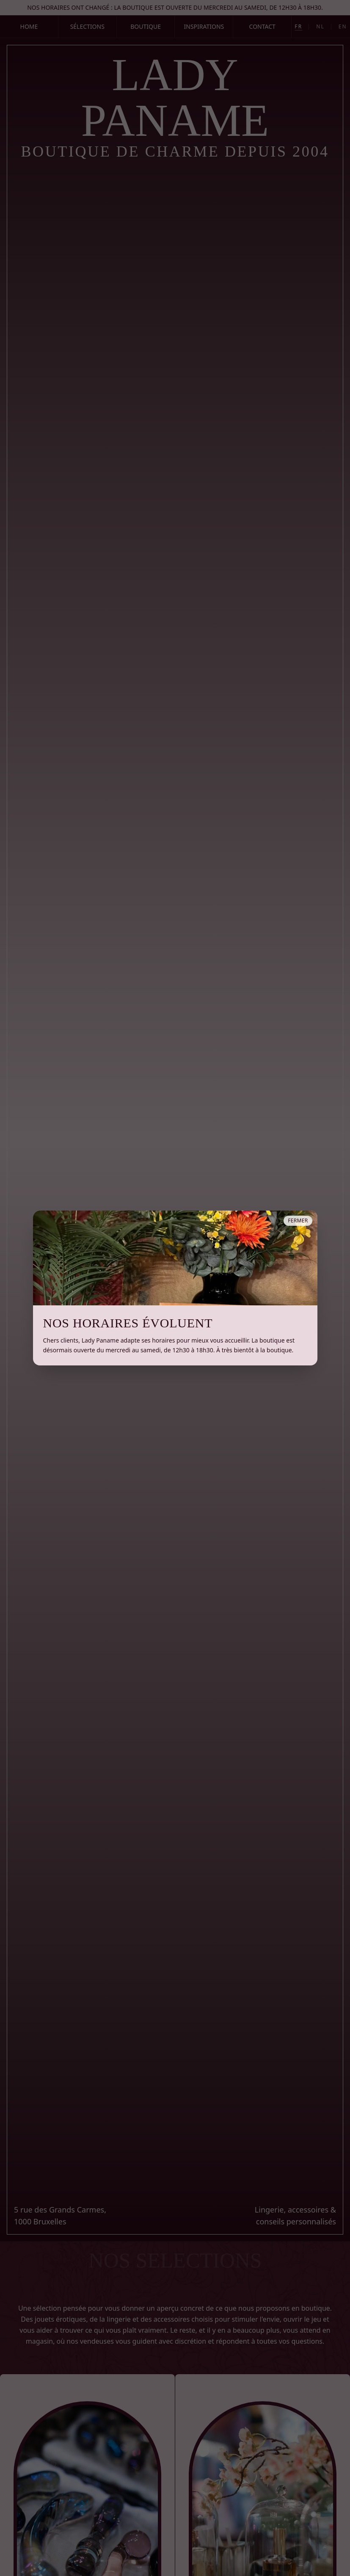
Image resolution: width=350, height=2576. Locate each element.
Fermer (298, 1220)
